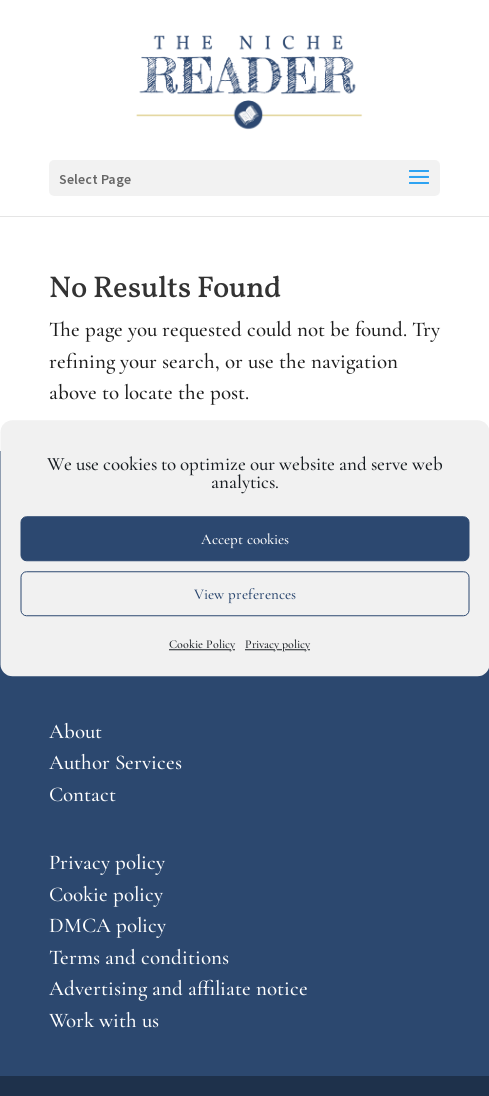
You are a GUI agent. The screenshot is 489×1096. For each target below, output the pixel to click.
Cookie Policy (202, 644)
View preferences (245, 594)
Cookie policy (106, 894)
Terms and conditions (139, 957)
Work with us (104, 1020)
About (75, 731)
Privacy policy (277, 644)
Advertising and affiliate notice (178, 988)
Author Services (115, 762)
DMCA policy (107, 925)
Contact (82, 794)
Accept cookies (245, 539)
